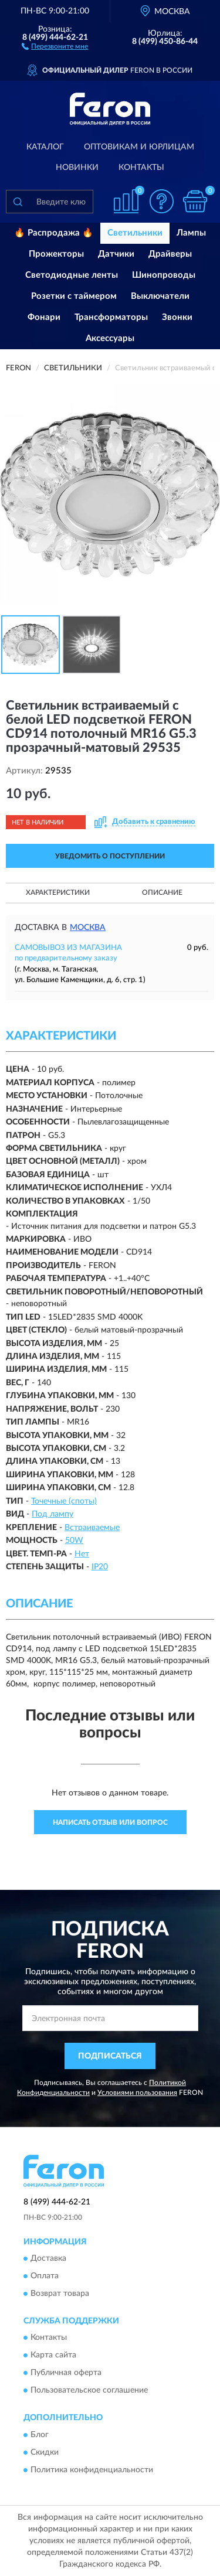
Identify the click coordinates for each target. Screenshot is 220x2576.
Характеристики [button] (58, 892)
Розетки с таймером (74, 296)
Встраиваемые (92, 1528)
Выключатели (160, 296)
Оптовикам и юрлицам (139, 147)
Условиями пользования (137, 2092)
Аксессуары (110, 338)
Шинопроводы (163, 275)
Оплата (45, 2276)
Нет (82, 1554)
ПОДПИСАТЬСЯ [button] (110, 2056)
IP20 (100, 1567)
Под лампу (52, 1514)
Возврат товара (60, 2293)
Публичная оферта (66, 2373)
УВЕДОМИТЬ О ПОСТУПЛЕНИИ (110, 856)
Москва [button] (88, 928)
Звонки (177, 317)
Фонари (44, 317)
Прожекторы (56, 254)
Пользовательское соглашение (89, 2391)
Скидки (45, 2452)
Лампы (191, 233)
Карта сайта (53, 2356)
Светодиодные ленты (71, 275)
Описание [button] (162, 892)
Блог (40, 2435)
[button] (55, 45)
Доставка (48, 2258)
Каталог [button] (45, 147)
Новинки (77, 167)
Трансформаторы (111, 317)
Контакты (141, 167)
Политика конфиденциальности (92, 2470)
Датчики (116, 254)
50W (74, 1540)
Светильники (135, 233)
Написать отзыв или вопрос (110, 1822)
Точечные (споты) (64, 1501)
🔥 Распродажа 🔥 (53, 233)
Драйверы (170, 254)
